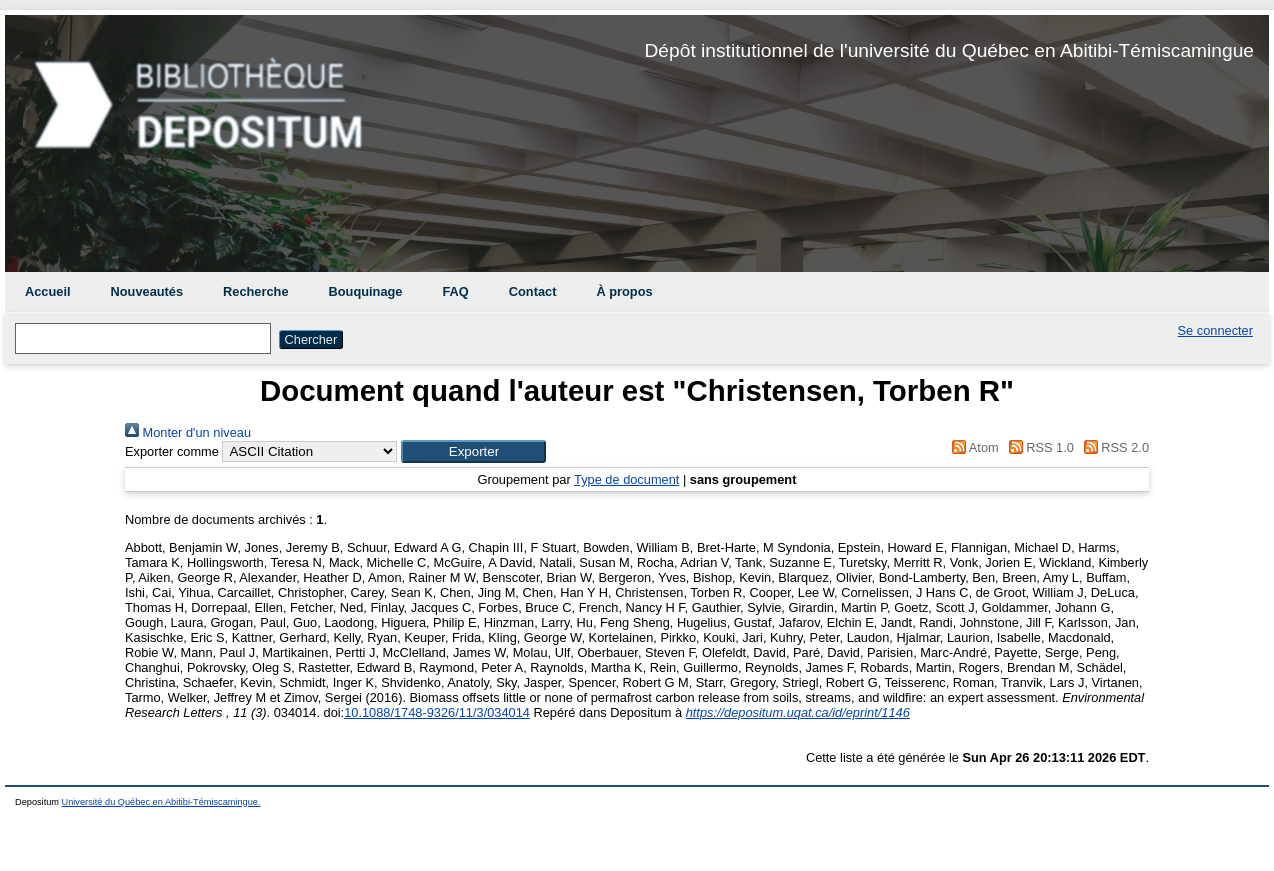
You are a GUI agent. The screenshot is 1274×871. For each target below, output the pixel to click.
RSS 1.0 (1038, 447)
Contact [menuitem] (533, 291)
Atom (972, 447)
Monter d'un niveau (188, 432)
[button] (473, 451)
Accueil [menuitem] (48, 291)
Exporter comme (172, 451)
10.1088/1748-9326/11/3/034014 (437, 712)
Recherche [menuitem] (255, 291)
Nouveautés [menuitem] (147, 291)
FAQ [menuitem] (455, 291)
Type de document (626, 479)
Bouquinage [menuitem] (366, 291)
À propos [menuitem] (624, 291)
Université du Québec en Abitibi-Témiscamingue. (161, 802)
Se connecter (1215, 330)
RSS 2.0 (1113, 447)
